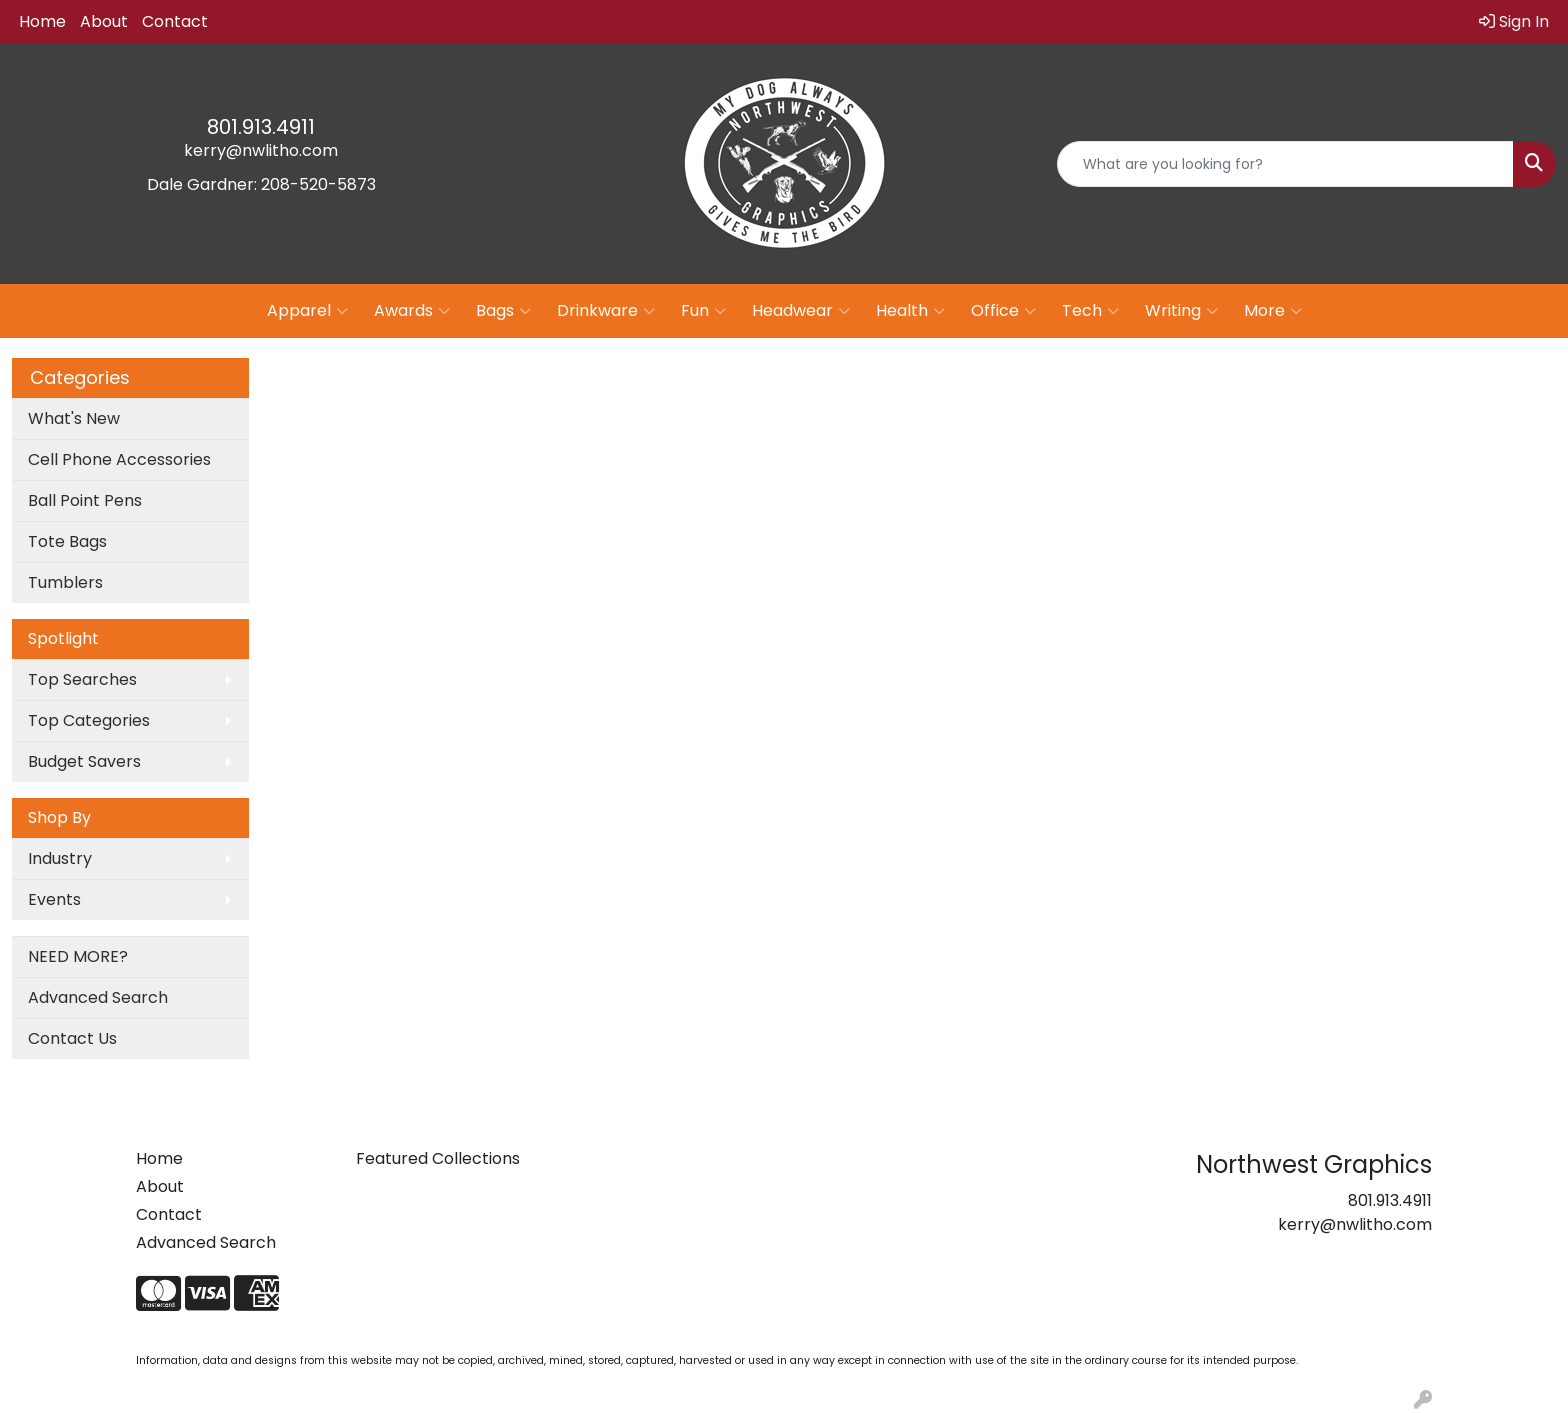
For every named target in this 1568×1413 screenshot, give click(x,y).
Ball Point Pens (85, 500)
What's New (74, 418)
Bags (503, 311)
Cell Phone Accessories (119, 459)
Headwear (801, 311)
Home (42, 21)
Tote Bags (67, 541)
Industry (60, 858)
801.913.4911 (261, 127)
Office (1003, 311)
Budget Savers (84, 761)
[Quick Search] (1285, 164)
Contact (175, 21)
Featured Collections (438, 1158)
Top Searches (82, 679)
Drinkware (606, 311)
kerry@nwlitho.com (261, 150)
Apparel (307, 311)
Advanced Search (98, 997)
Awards (412, 311)
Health (910, 311)
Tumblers (65, 582)
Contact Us (72, 1038)
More (1273, 311)
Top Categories (89, 720)
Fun (703, 311)
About (104, 21)
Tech (1090, 311)
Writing (1181, 311)
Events (54, 899)
